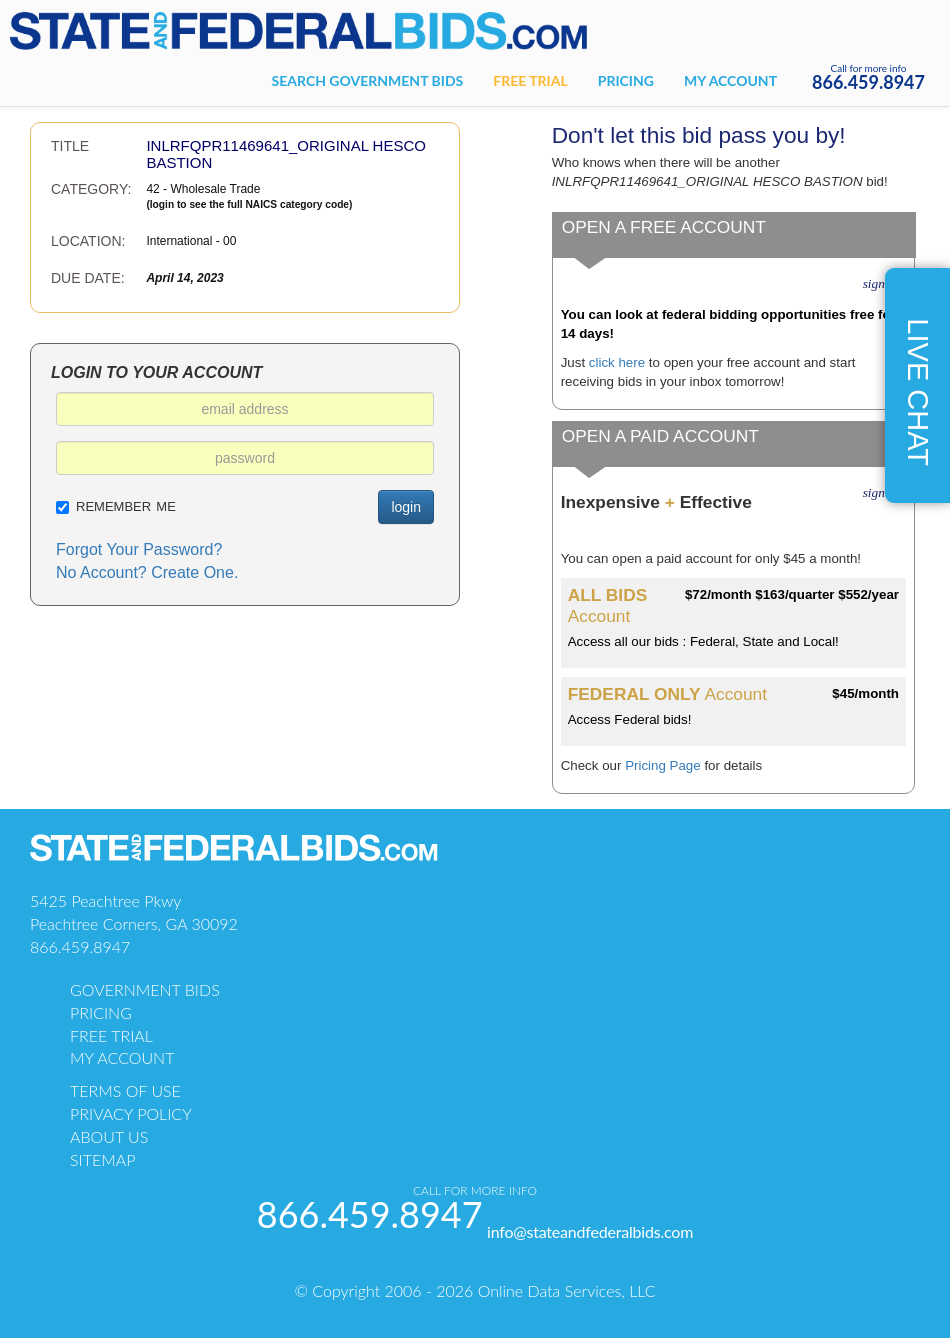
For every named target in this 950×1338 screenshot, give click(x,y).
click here (617, 362)
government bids (145, 989)
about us (109, 1136)
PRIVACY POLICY (131, 1113)
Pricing (626, 80)
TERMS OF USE (125, 1090)
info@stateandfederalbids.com (590, 1231)
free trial (111, 1035)
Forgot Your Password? (139, 549)
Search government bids (368, 80)
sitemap (103, 1159)
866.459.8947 (868, 82)
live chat (918, 392)
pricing (101, 1012)
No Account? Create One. (147, 572)
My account (730, 80)
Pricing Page (663, 765)
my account (122, 1057)
